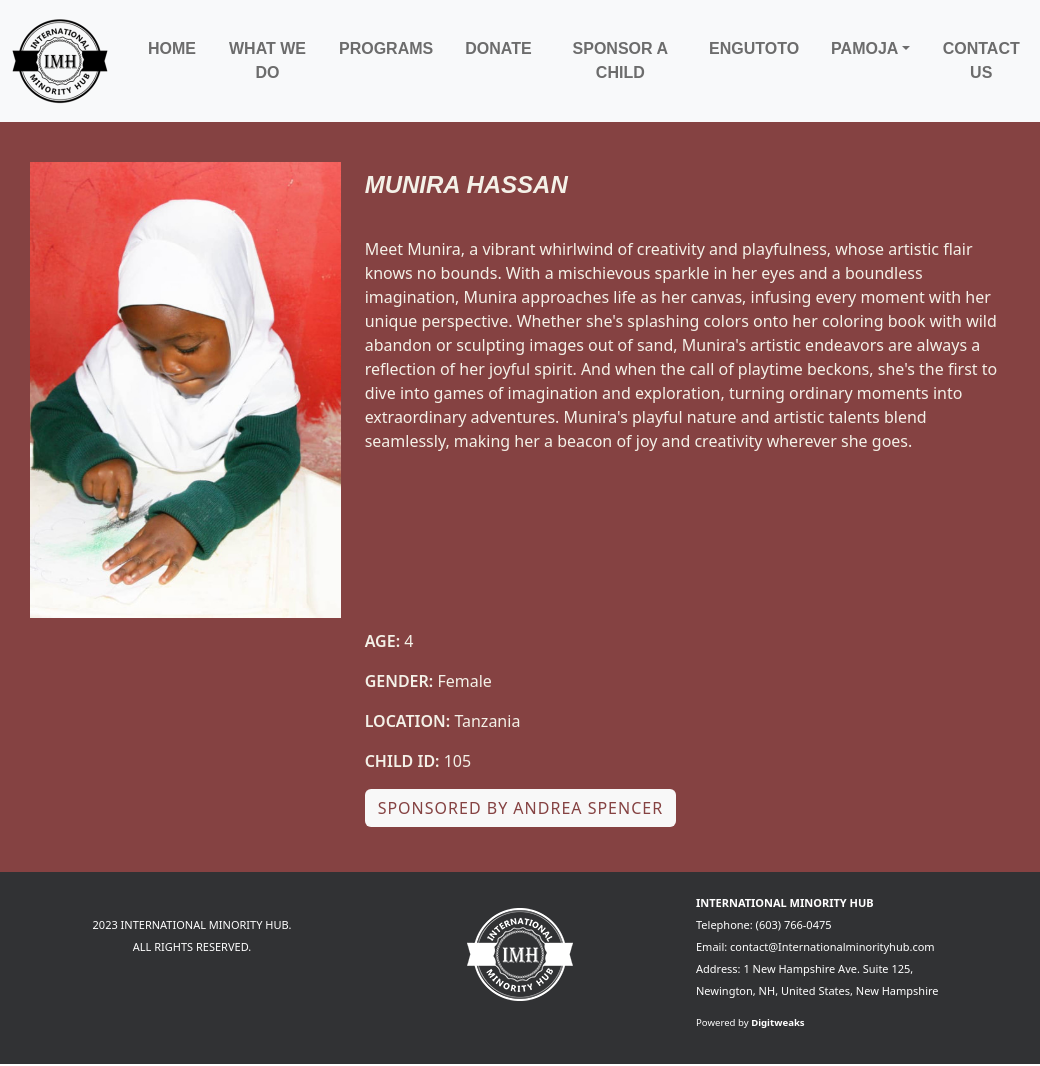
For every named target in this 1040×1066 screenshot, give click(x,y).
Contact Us (981, 60)
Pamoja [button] (864, 48)
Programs (386, 48)
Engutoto (754, 48)
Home (172, 48)
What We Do (267, 60)
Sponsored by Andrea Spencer (520, 808)
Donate (498, 48)
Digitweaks (778, 1022)
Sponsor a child (620, 60)
